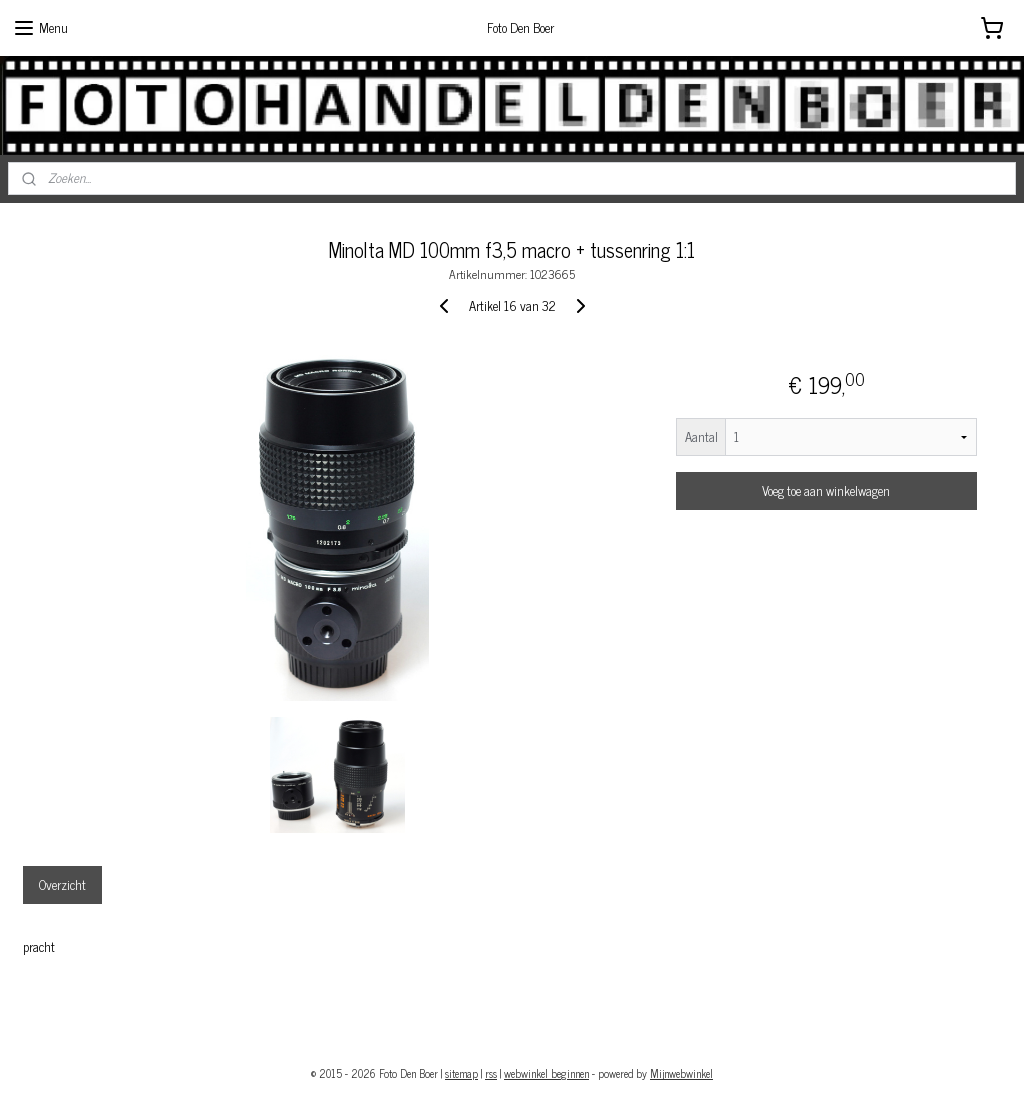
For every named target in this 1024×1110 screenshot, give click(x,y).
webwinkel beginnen (546, 1073)
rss (491, 1073)
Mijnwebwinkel (681, 1073)
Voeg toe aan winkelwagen (826, 490)
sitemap (461, 1073)
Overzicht (62, 883)
